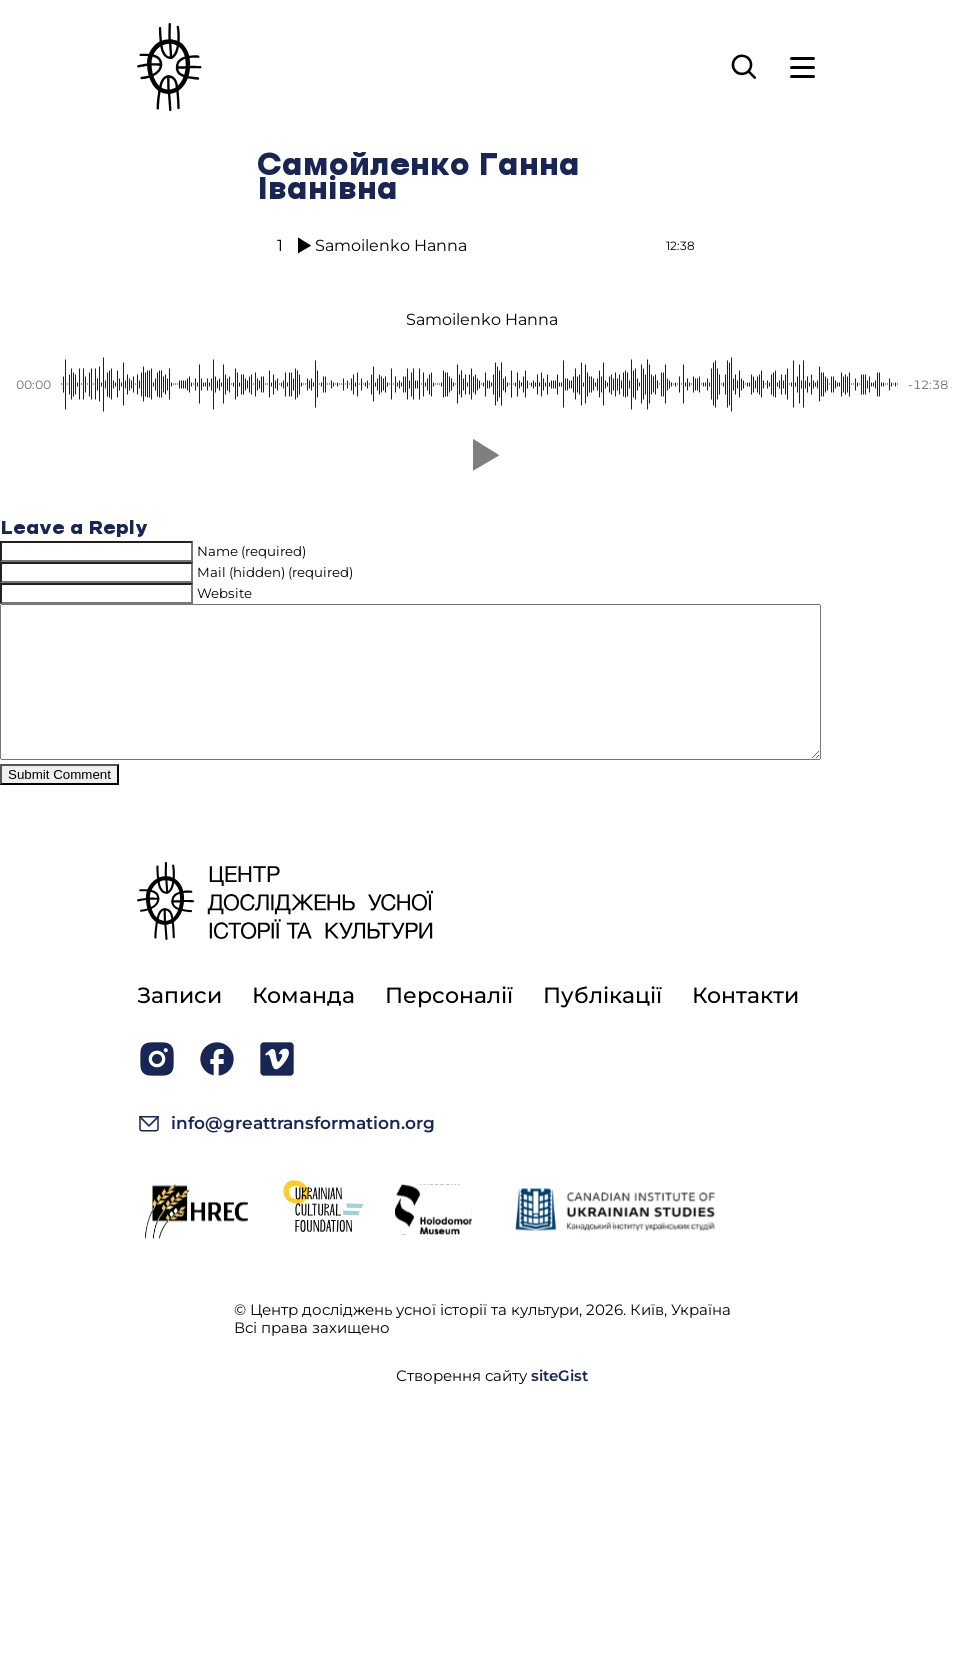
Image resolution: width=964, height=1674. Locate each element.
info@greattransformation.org (286, 1153)
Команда (303, 1025)
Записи (179, 1025)
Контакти (745, 1025)
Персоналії (449, 1025)
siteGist (559, 1405)
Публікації (602, 1025)
